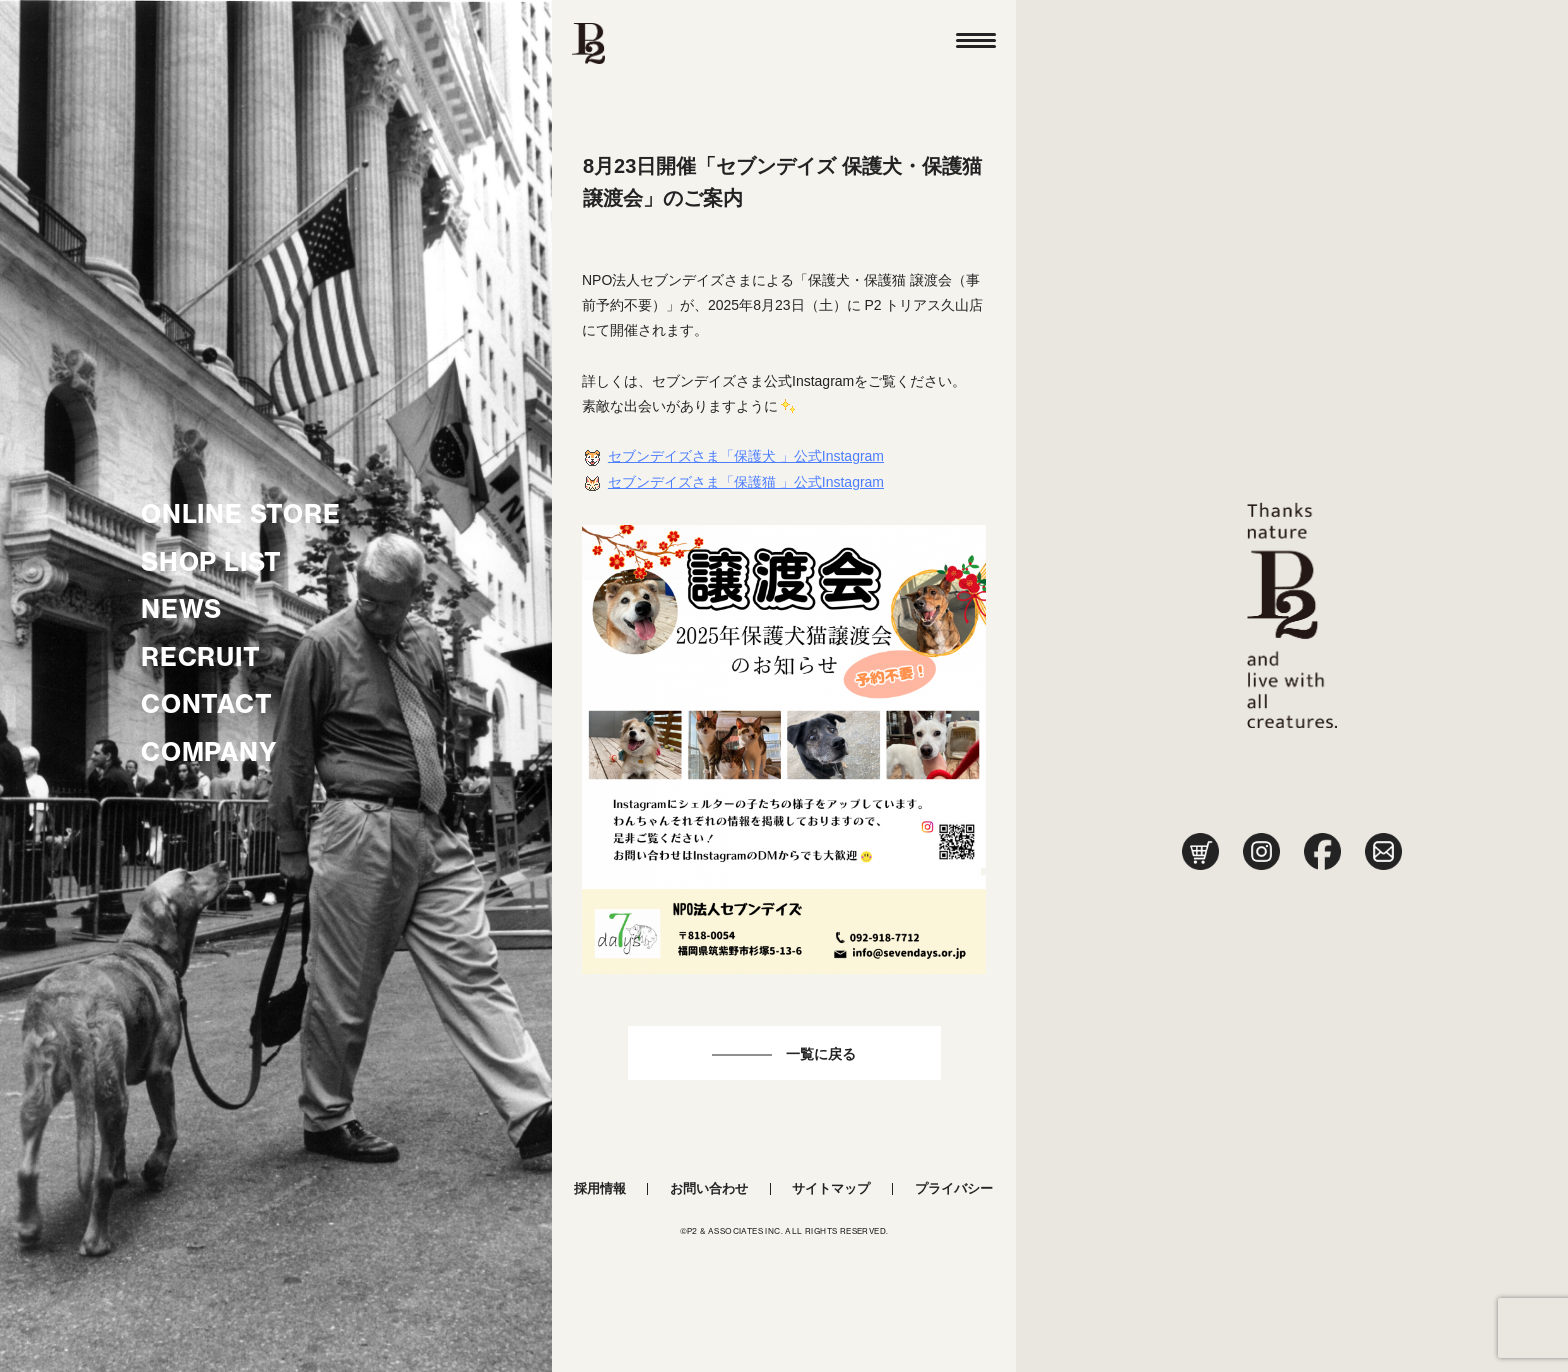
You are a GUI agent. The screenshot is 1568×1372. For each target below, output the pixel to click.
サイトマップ (831, 1188)
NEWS (181, 609)
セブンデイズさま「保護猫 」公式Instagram (746, 482)
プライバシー (954, 1188)
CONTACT (207, 704)
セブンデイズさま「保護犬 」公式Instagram (746, 456)
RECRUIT (201, 657)
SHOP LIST (211, 562)
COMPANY (209, 752)
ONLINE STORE (241, 514)
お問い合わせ (709, 1188)
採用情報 (600, 1188)
